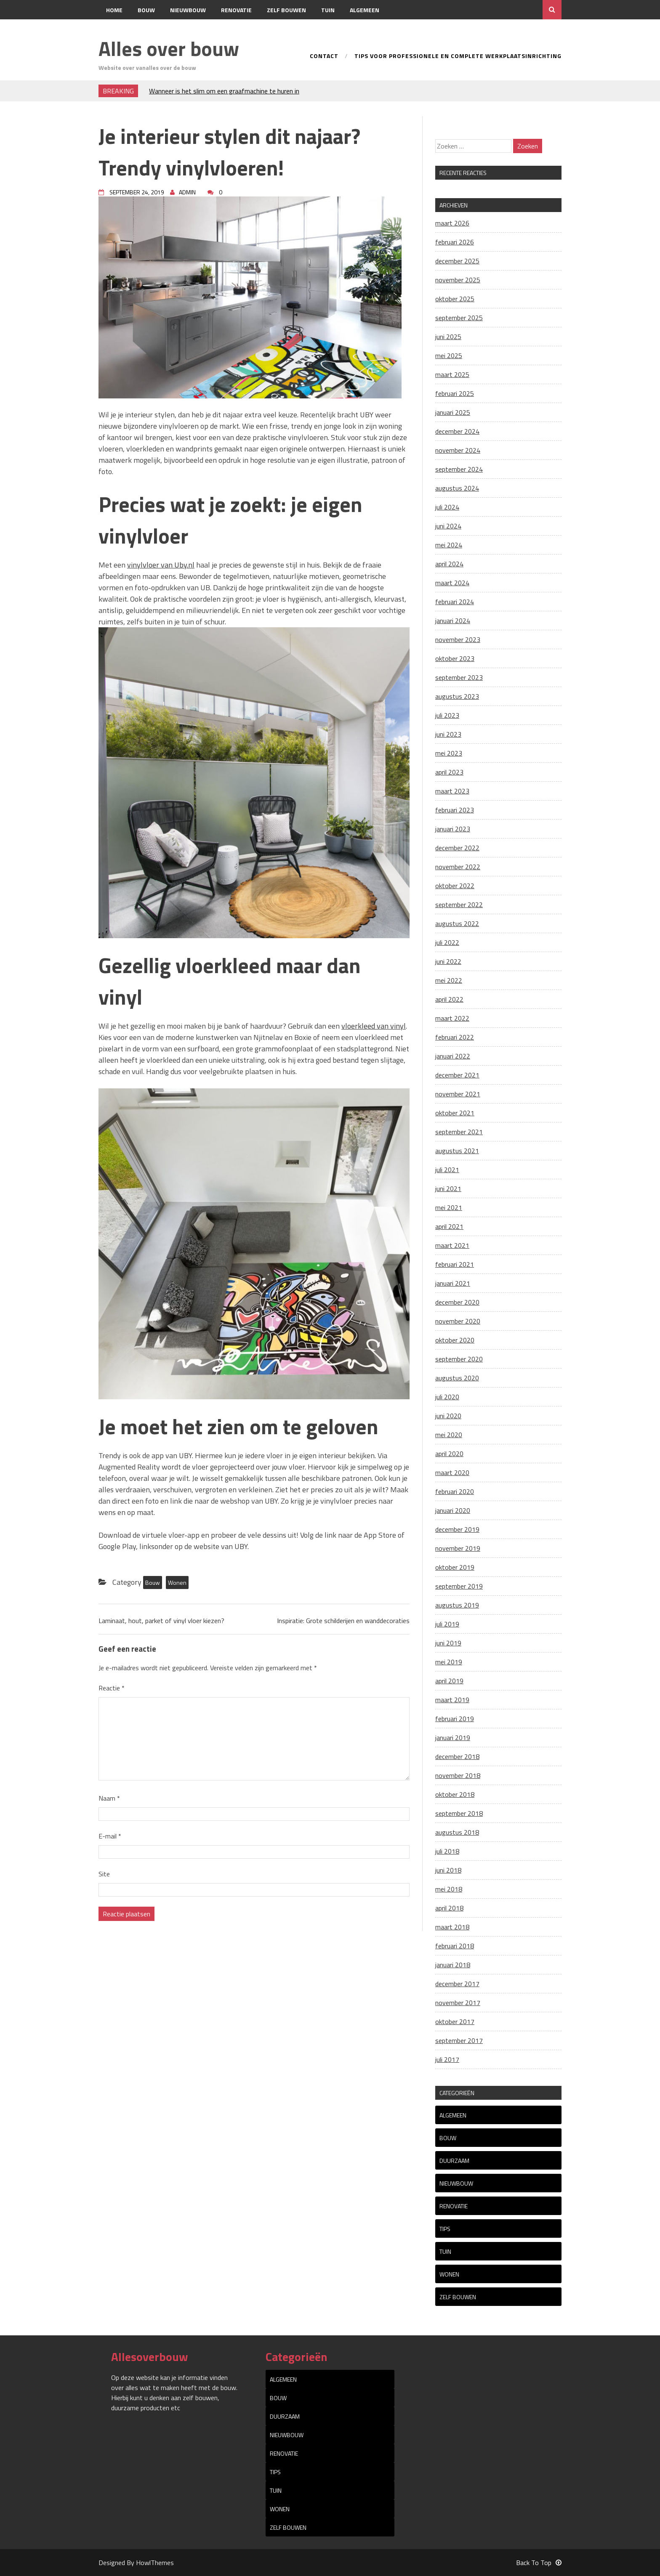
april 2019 (449, 1681)
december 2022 (457, 848)
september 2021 (459, 1132)
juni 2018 (448, 1870)
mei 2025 (448, 355)
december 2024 (457, 431)
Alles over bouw (168, 48)
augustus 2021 (457, 1151)
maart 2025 (452, 374)
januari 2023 (452, 829)
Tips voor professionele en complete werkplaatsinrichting (458, 56)
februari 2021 (454, 1264)
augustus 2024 (457, 488)
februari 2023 (454, 810)
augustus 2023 (457, 696)
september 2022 (459, 904)
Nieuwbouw (188, 9)
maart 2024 (452, 583)
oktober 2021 (454, 1113)
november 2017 (457, 2003)
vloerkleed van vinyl (373, 1026)
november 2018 (457, 1775)
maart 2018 (452, 1927)
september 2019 (459, 1586)
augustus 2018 (457, 1832)
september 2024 (459, 469)
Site (104, 1874)
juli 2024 (447, 507)
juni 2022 (448, 961)
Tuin (328, 9)
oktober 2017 (454, 2021)
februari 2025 (454, 393)
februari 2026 (454, 242)
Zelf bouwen (286, 9)
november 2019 (457, 1548)
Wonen (177, 1582)
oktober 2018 (454, 1794)
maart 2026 (452, 223)
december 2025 (457, 261)
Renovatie (236, 9)
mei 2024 (448, 545)
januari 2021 (452, 1283)
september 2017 (459, 2040)
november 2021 (457, 1094)
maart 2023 (452, 791)
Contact (119, 29)
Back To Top (539, 2562)
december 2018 (457, 1756)
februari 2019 (454, 1719)
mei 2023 (448, 753)
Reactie (111, 1688)
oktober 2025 (454, 299)
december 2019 (457, 1529)
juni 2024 (448, 526)
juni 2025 (448, 337)
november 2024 (457, 450)
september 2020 (459, 1359)
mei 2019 (448, 1662)
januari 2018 (452, 1965)
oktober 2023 (454, 658)
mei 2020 (448, 1435)
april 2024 (449, 564)
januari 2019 (452, 1737)
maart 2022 (452, 1018)
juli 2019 (447, 1624)
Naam (109, 1798)
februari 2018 (454, 1946)
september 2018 (459, 1813)
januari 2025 (452, 412)
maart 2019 (452, 1700)
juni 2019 (448, 1643)
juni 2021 (448, 1188)
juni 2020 (448, 1416)
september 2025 (459, 318)
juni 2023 (448, 734)
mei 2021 (448, 1207)
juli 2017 (447, 2059)
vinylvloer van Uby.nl (160, 564)
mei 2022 (448, 980)
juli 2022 (447, 942)
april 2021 (449, 1226)
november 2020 (457, 1321)
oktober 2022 (454, 886)
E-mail (109, 1836)
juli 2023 (447, 715)
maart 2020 (452, 1472)
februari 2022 (454, 1037)
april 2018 (449, 1908)
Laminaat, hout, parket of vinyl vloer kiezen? (161, 1621)
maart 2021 (452, 1245)
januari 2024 (452, 620)
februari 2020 (454, 1491)
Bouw (146, 9)
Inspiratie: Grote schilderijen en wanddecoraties (343, 1621)
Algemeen (364, 9)
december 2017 (457, 1984)
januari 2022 (452, 1056)
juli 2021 (447, 1170)
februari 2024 (454, 602)
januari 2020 (452, 1510)
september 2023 (459, 677)
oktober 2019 (454, 1567)
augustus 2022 (457, 923)
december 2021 (457, 1075)
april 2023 (449, 772)
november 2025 (457, 280)
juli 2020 (447, 1397)
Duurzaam (454, 2160)
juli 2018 (447, 1851)
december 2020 (457, 1302)
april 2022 (449, 999)
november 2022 (457, 867)
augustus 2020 (457, 1378)
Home (114, 9)
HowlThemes (155, 2562)
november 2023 (457, 639)
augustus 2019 (457, 1605)
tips (444, 2228)
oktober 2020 (454, 1340)
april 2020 (449, 1454)
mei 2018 (448, 1889)
